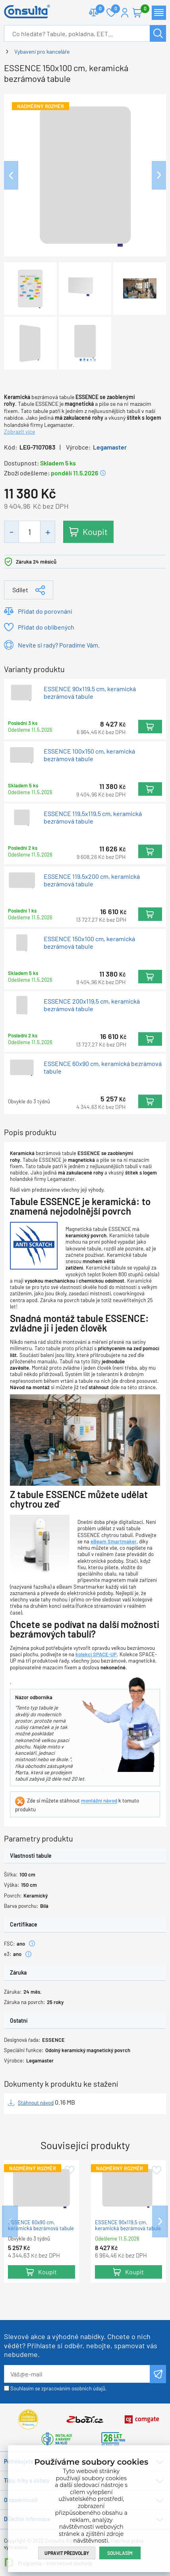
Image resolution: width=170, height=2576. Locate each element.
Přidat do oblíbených (46, 627)
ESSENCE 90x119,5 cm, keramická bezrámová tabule (90, 692)
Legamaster (110, 447)
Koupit (95, 531)
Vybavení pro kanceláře (42, 51)
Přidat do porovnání (45, 611)
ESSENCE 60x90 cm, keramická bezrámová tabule (103, 1067)
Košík (141, 9)
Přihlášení (124, 13)
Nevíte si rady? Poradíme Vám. (59, 645)
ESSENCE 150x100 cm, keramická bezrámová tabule (89, 942)
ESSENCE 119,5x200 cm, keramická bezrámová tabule (92, 880)
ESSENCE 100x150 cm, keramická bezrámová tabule (89, 755)
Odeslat (158, 2374)
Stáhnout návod (36, 2102)
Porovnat (97, 9)
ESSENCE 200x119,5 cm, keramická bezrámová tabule (92, 1005)
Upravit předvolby (66, 2553)
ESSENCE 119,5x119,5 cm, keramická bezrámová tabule (93, 817)
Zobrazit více (19, 431)
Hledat (158, 33)
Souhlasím (120, 2553)
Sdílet (20, 589)
